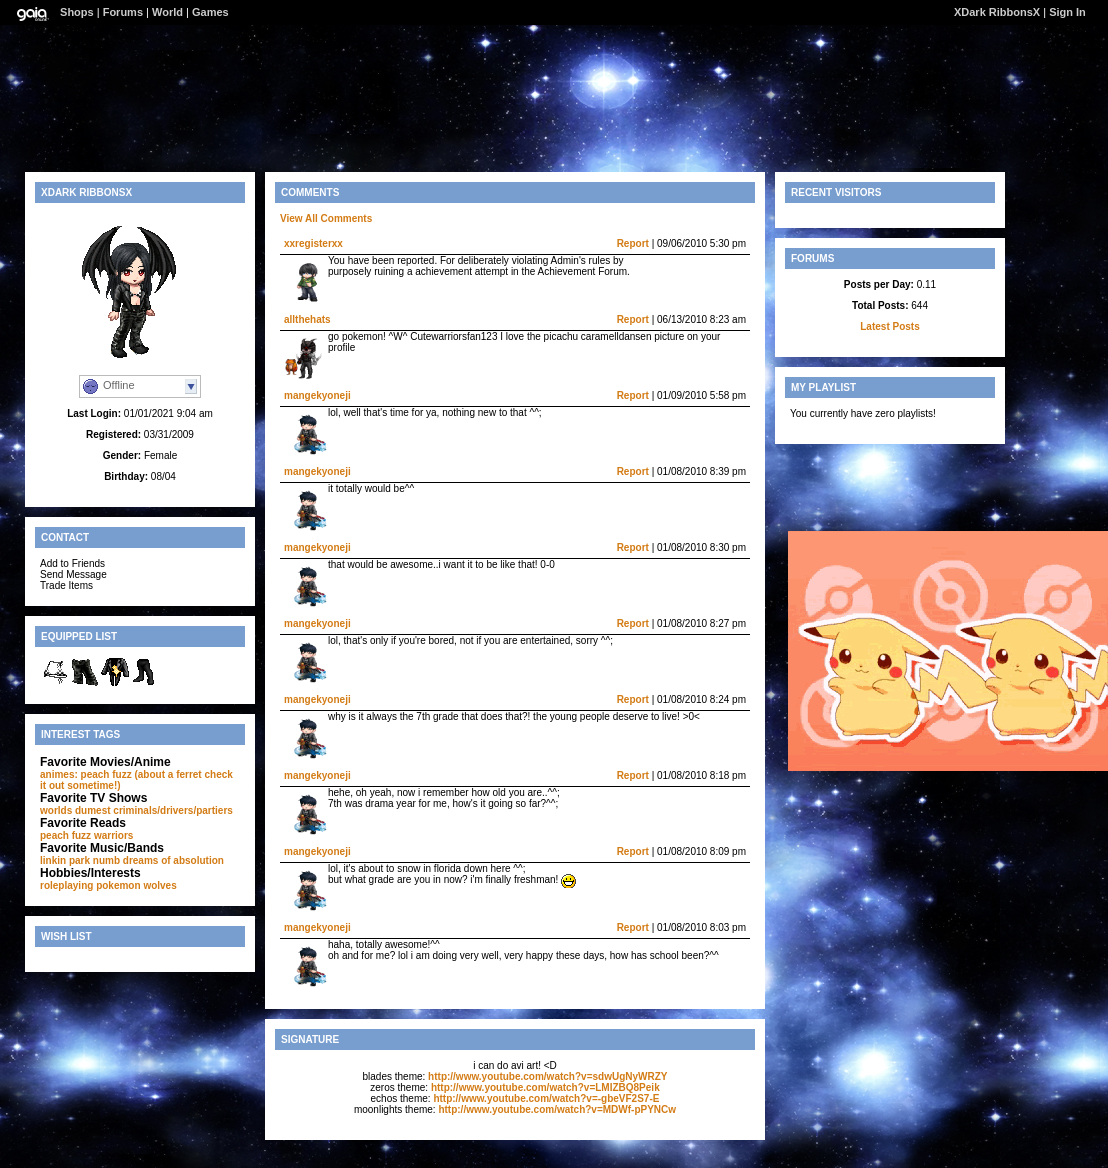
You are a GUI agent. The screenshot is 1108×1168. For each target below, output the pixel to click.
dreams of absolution (173, 860)
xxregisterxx (313, 243)
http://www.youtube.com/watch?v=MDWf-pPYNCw (557, 1109)
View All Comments (326, 218)
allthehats (307, 319)
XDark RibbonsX (997, 12)
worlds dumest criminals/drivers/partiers (136, 810)
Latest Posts (889, 326)
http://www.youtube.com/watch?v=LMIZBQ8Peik (545, 1087)
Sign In (1067, 12)
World (167, 12)
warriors (113, 835)
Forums (123, 12)
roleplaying (66, 885)
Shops (77, 12)
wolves (159, 885)
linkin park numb (80, 860)
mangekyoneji (317, 395)
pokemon (118, 885)
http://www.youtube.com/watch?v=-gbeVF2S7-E (546, 1098)
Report (633, 243)
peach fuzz (65, 835)
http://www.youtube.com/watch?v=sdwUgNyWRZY (547, 1076)
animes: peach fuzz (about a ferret (121, 774)
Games (210, 12)
